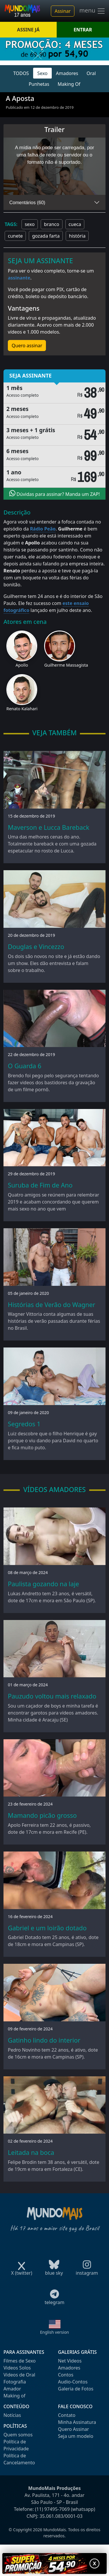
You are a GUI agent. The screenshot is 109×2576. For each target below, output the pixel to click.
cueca (75, 224)
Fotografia (14, 2382)
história (77, 236)
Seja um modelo (75, 2436)
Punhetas (39, 84)
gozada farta (46, 236)
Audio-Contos (73, 2382)
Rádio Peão (43, 529)
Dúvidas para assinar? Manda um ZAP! (54, 493)
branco (51, 224)
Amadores (67, 73)
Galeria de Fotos (76, 2388)
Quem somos (18, 2434)
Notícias (12, 2415)
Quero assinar (27, 345)
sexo (30, 224)
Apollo (22, 665)
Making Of (69, 84)
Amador (12, 2388)
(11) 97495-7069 (52, 2509)
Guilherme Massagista (66, 665)
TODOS (21, 73)
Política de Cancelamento (19, 2459)
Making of (14, 2395)
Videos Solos (17, 2368)
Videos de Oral (19, 2375)
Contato (67, 2415)
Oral (91, 73)
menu (92, 11)
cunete (15, 236)
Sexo (42, 73)
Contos (66, 2375)
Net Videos (70, 2361)
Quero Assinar (73, 2429)
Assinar (63, 11)
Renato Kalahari (21, 708)
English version (54, 2332)
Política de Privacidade (16, 2445)
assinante (19, 278)
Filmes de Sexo (19, 2361)
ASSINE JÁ (28, 29)
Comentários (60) (27, 202)
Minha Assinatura (77, 2422)
